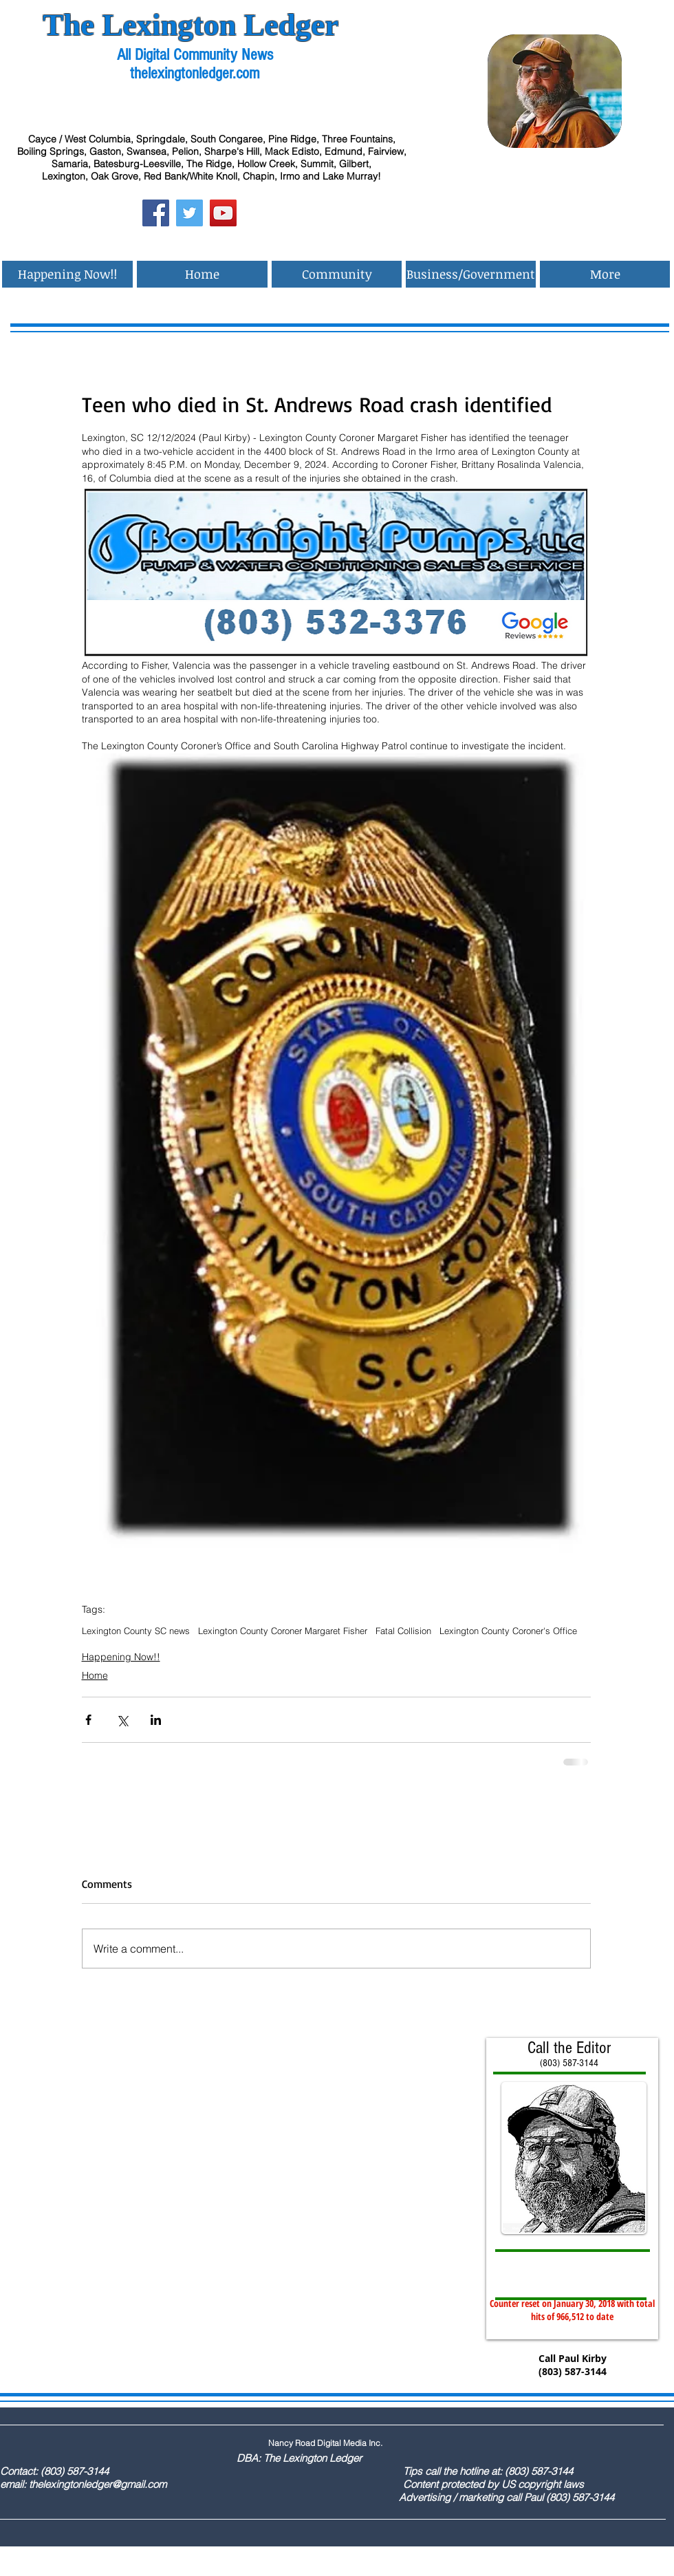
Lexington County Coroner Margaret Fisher (282, 1630)
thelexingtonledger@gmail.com (97, 2484)
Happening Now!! (121, 1657)
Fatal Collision (403, 1630)
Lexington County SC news (136, 1630)
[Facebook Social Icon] (155, 213)
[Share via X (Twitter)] (122, 1719)
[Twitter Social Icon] (189, 213)
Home (95, 1675)
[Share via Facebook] (88, 1719)
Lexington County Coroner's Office (508, 1630)
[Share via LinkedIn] (155, 1719)
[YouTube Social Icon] (223, 213)
